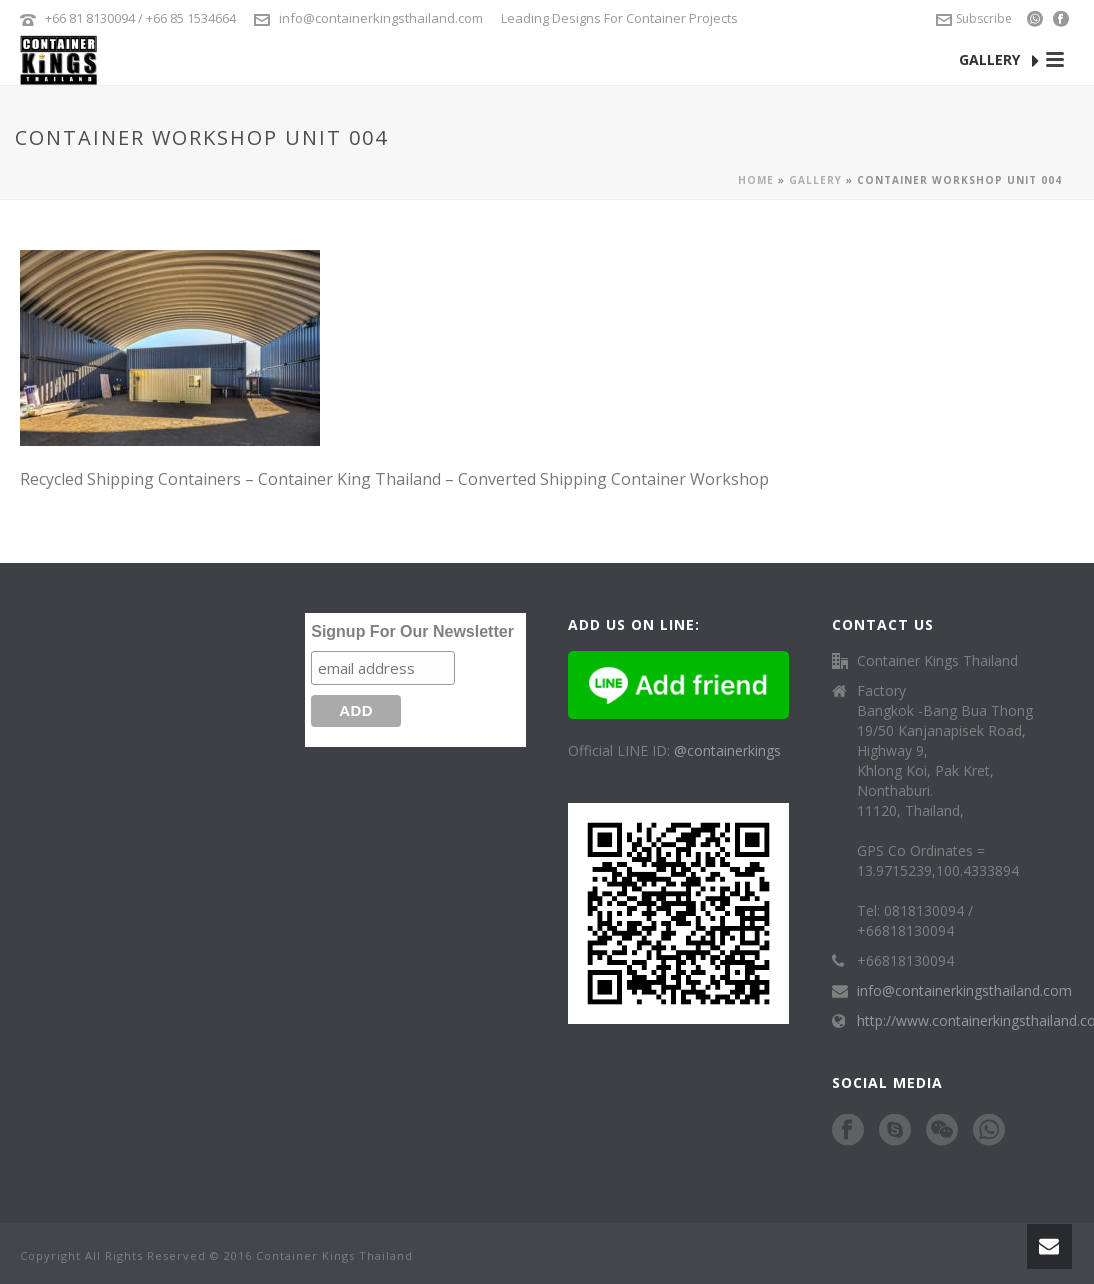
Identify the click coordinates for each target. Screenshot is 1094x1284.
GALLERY (999, 60)
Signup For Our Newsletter (412, 631)
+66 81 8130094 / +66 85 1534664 (140, 18)
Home (756, 180)
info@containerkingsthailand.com (381, 18)
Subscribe (974, 18)
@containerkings (727, 750)
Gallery (815, 180)
